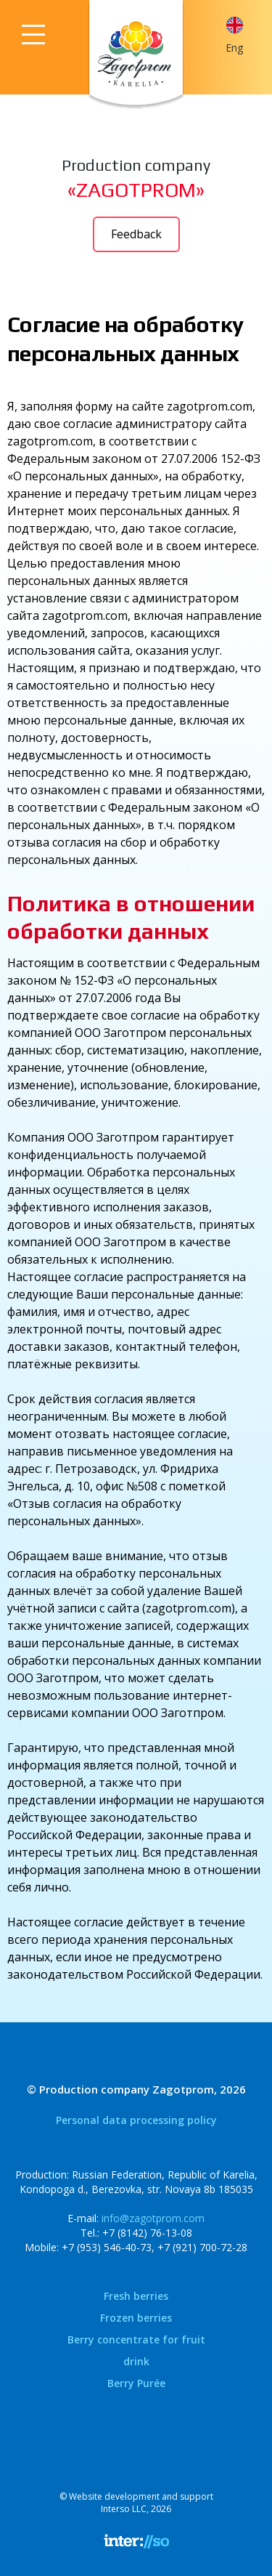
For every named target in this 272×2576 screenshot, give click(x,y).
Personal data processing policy (136, 2120)
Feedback (136, 234)
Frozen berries (136, 2318)
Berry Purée (136, 2383)
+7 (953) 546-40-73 (107, 2247)
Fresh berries (136, 2296)
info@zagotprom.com (153, 2218)
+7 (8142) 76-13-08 (147, 2233)
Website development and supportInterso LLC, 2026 (141, 2502)
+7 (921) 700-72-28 (202, 2247)
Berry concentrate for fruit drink (136, 2350)
